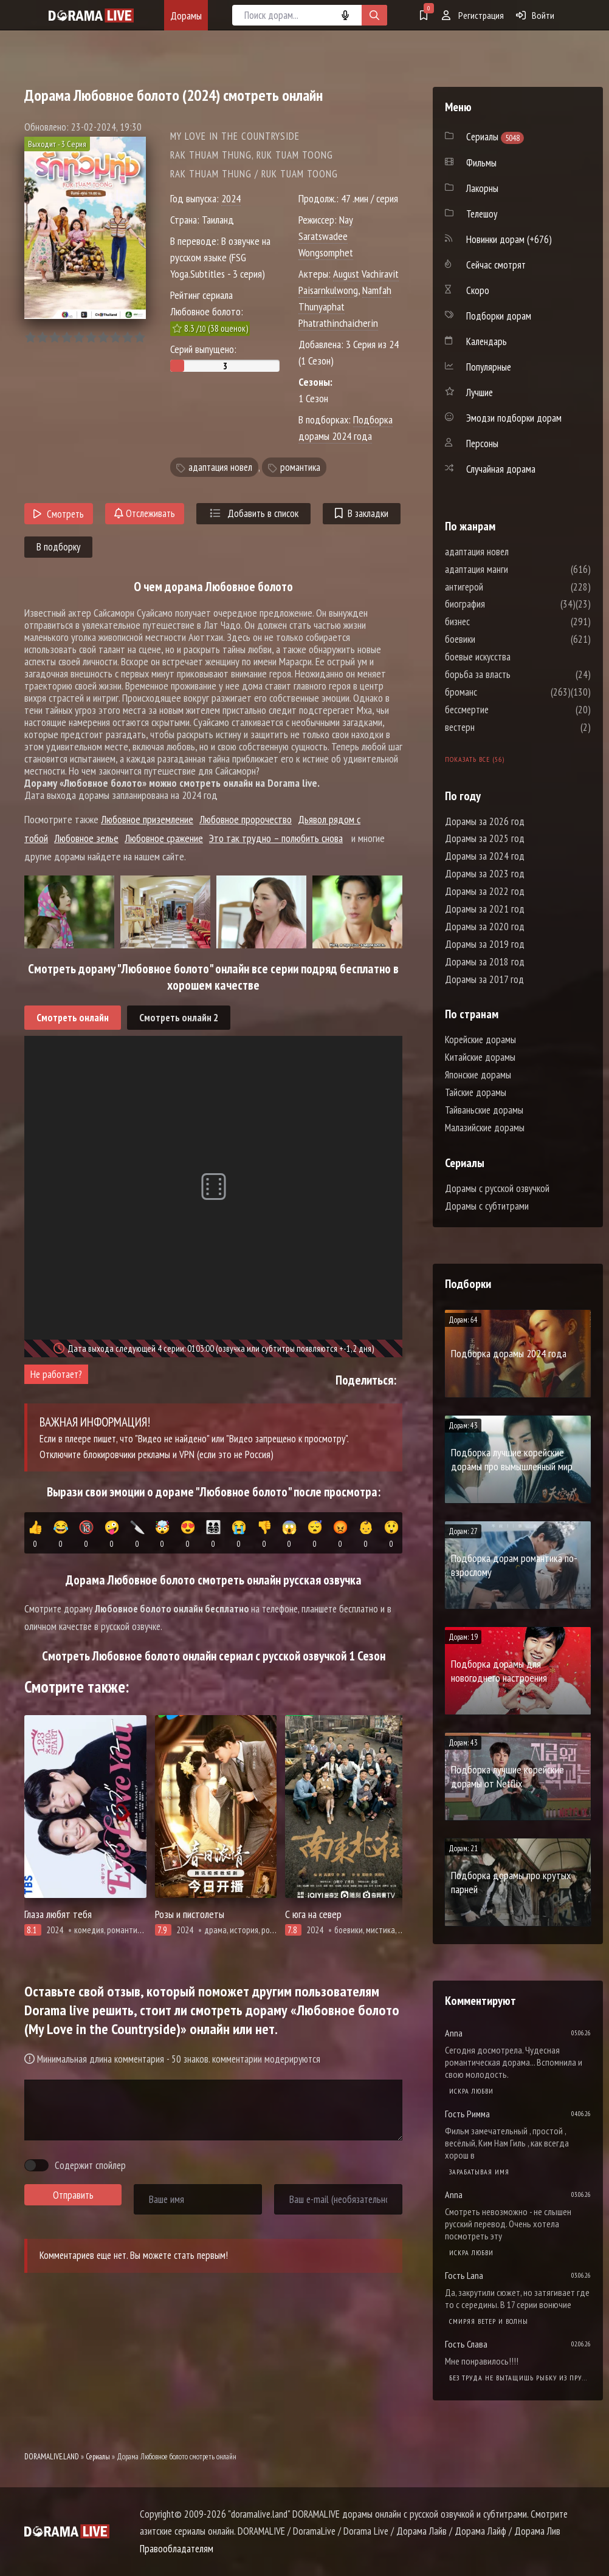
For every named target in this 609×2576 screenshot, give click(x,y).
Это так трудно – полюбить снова (276, 838)
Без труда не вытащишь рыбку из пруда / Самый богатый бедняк (520, 2377)
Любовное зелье (86, 838)
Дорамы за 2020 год (485, 926)
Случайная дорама (500, 469)
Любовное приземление (147, 819)
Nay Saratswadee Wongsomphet (325, 236)
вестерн (496, 727)
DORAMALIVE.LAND (51, 2456)
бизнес (494, 621)
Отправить (73, 2195)
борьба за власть (514, 674)
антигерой (500, 587)
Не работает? (56, 1374)
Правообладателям (176, 2548)
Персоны (482, 443)
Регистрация (473, 15)
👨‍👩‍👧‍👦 (213, 1534)
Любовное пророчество (245, 819)
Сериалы (98, 2456)
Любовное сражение (164, 838)
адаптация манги (513, 569)
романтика (300, 467)
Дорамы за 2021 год (485, 909)
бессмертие (503, 709)
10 (139, 337)
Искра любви (471, 2090)
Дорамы (186, 15)
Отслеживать (144, 513)
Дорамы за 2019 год (485, 944)
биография (501, 604)
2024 (231, 198)
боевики (496, 639)
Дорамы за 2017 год (484, 979)
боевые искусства (514, 656)
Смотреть (58, 514)
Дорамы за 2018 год (485, 961)
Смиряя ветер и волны (488, 2321)
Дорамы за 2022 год (485, 891)
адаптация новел (220, 467)
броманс (497, 692)
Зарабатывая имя (479, 2171)
